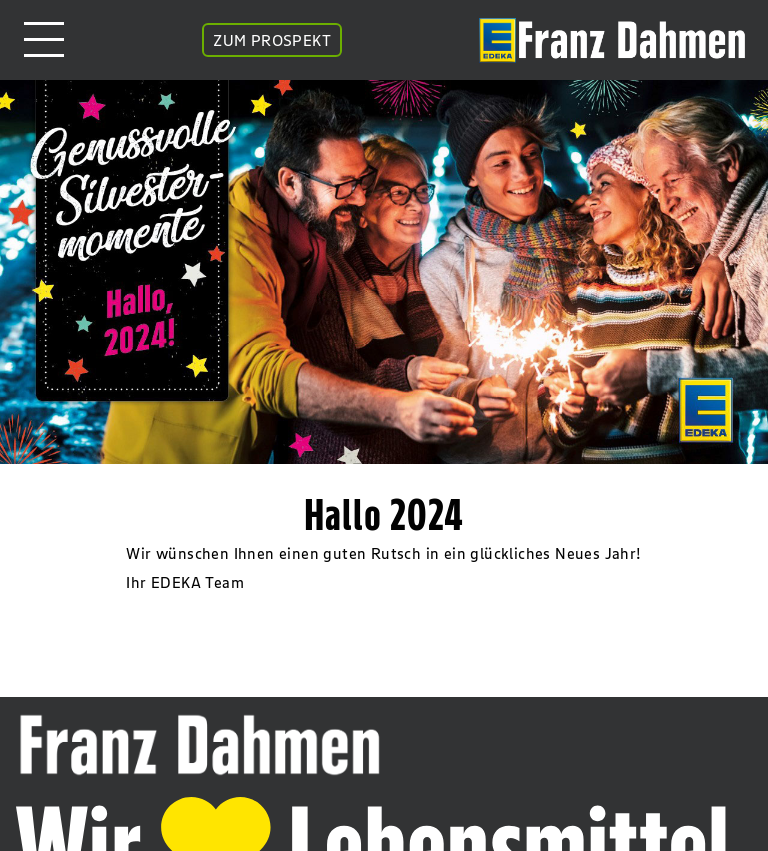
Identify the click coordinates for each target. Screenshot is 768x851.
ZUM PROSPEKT (272, 40)
